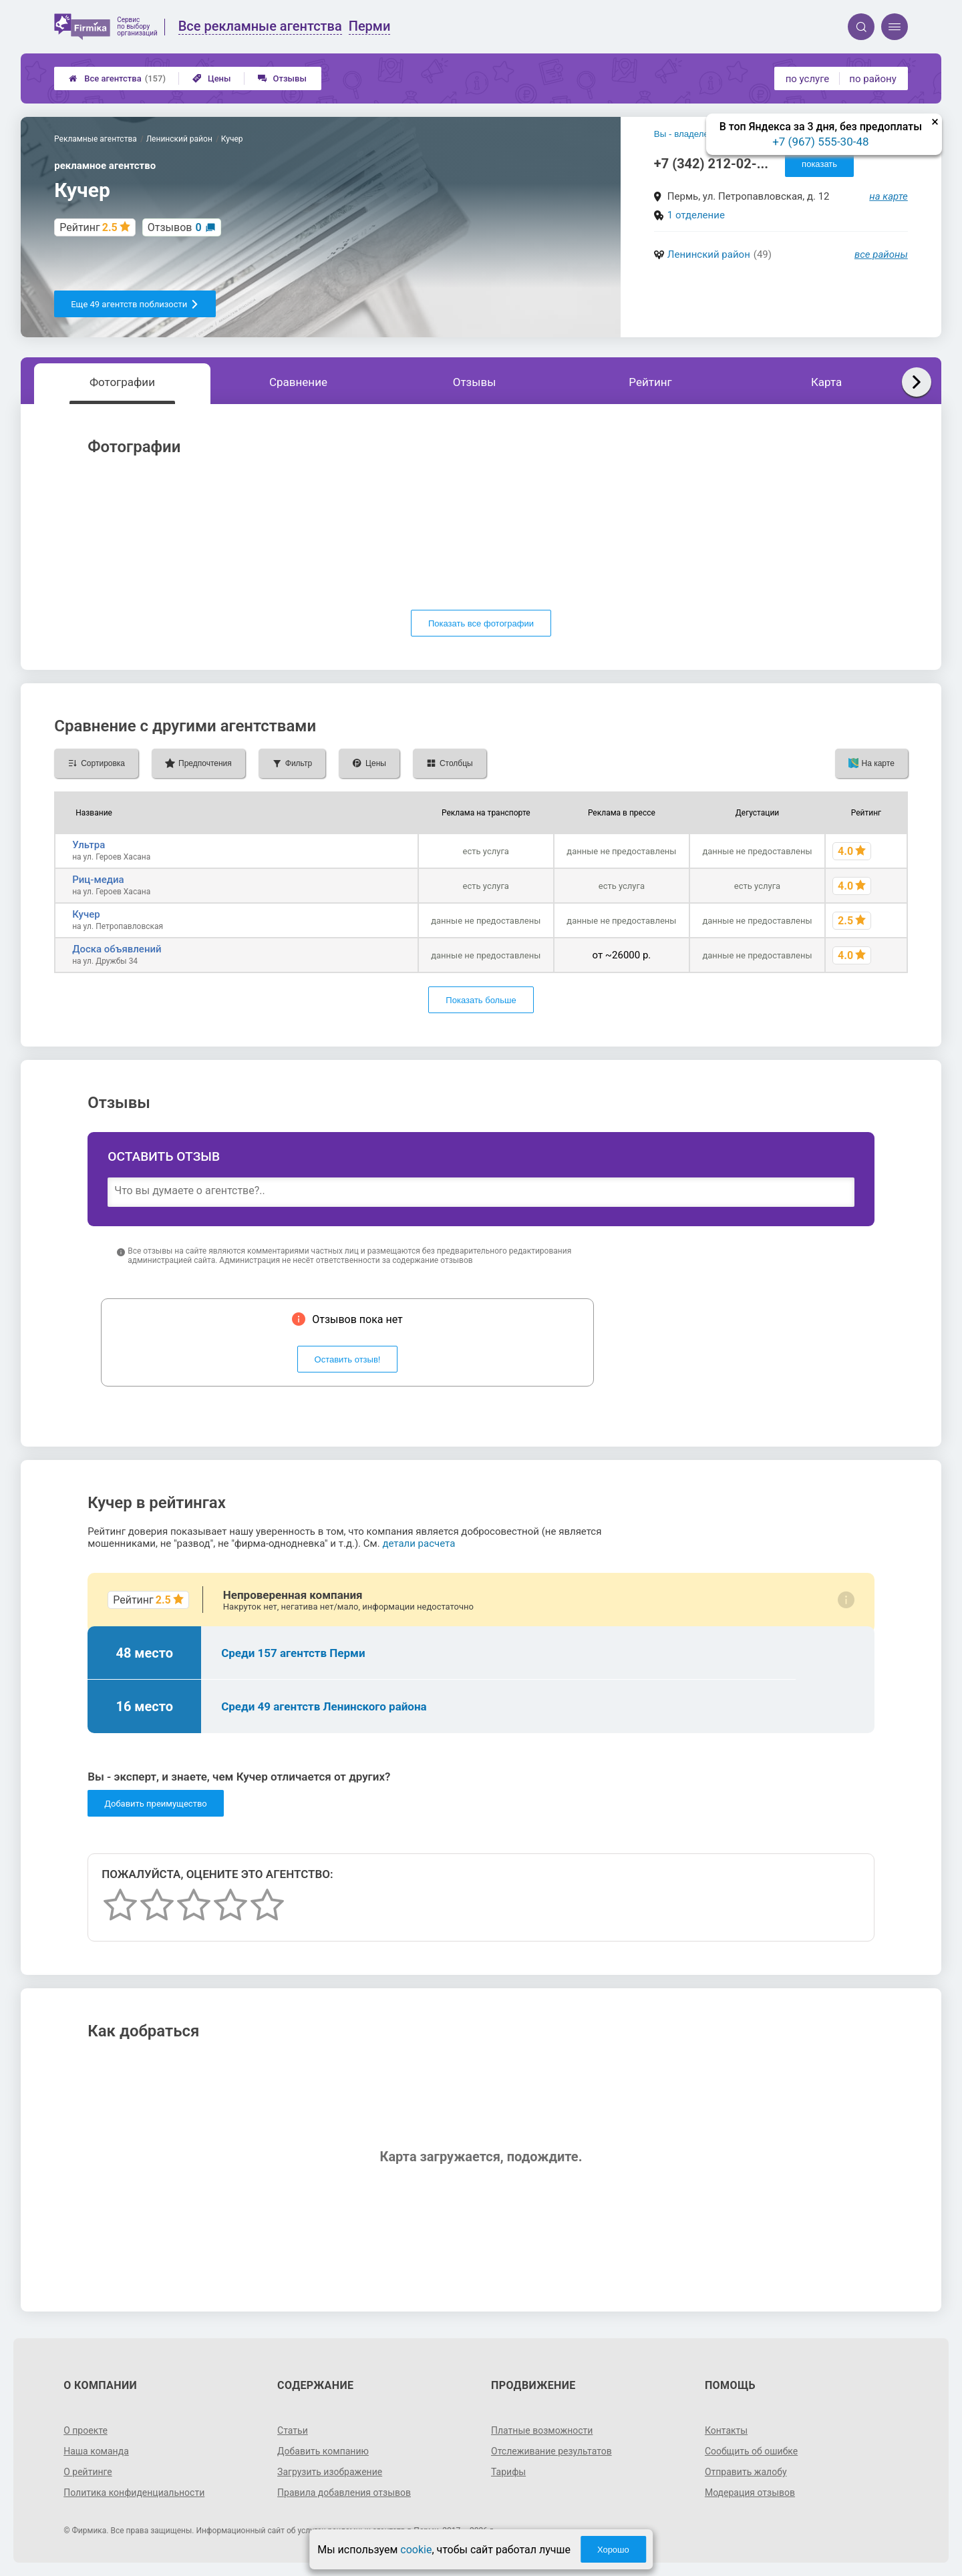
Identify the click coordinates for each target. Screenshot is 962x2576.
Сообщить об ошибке (751, 2451)
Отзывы (282, 78)
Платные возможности (542, 2430)
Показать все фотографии (481, 623)
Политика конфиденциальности (133, 2492)
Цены (211, 78)
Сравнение (298, 382)
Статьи (292, 2430)
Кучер (86, 914)
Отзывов (175, 227)
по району (872, 79)
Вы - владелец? (686, 134)
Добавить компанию (323, 2451)
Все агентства (117, 78)
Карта (826, 382)
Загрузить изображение (329, 2471)
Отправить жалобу (746, 2471)
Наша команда (96, 2451)
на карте (888, 196)
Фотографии (122, 382)
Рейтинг (650, 382)
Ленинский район (708, 254)
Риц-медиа (98, 880)
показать (819, 164)
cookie (416, 2549)
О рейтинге (87, 2471)
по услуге (808, 79)
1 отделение (696, 215)
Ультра (88, 845)
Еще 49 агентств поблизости (135, 304)
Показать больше (481, 1000)
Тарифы (508, 2471)
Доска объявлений (116, 949)
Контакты (726, 2430)
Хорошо (613, 2550)
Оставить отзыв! (348, 1359)
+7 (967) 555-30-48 (820, 141)
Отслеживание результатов (551, 2451)
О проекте (85, 2430)
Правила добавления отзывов (344, 2492)
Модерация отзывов (750, 2492)
